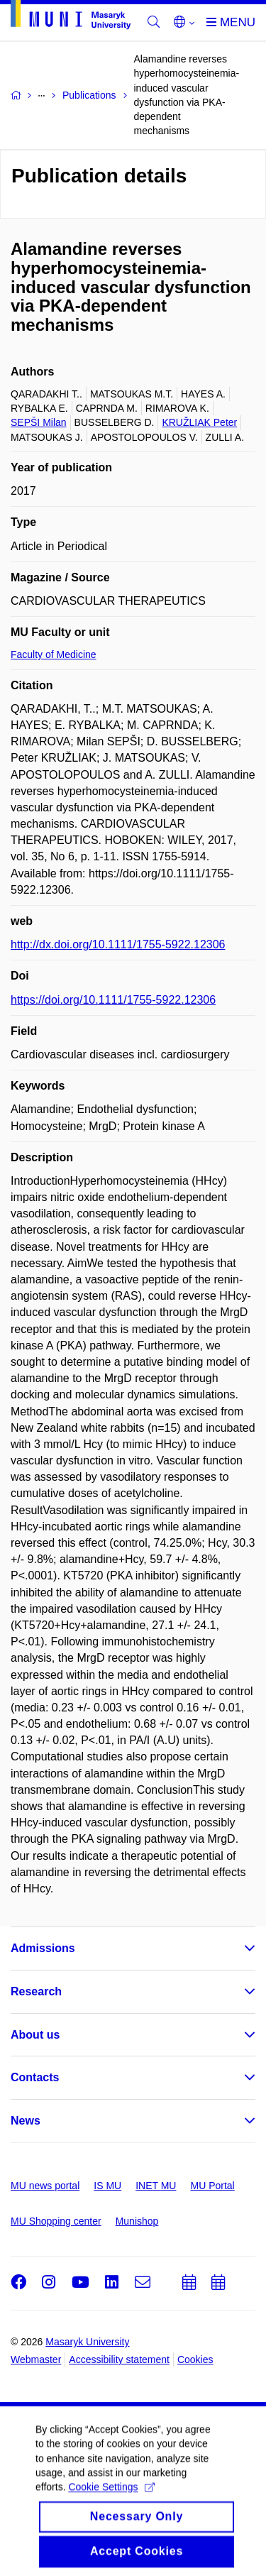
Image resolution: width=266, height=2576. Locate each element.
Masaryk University (87, 2341)
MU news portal (45, 2185)
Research (36, 1991)
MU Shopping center (56, 2221)
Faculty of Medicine (53, 654)
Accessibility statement (119, 2359)
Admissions (43, 1948)
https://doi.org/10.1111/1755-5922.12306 (113, 1000)
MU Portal (212, 2185)
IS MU (107, 2185)
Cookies (195, 2359)
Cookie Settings (111, 2501)
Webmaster (36, 2359)
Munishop (137, 2221)
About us (35, 2035)
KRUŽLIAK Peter (199, 422)
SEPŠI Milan (39, 422)
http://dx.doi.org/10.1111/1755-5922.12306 (118, 944)
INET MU (155, 2185)
